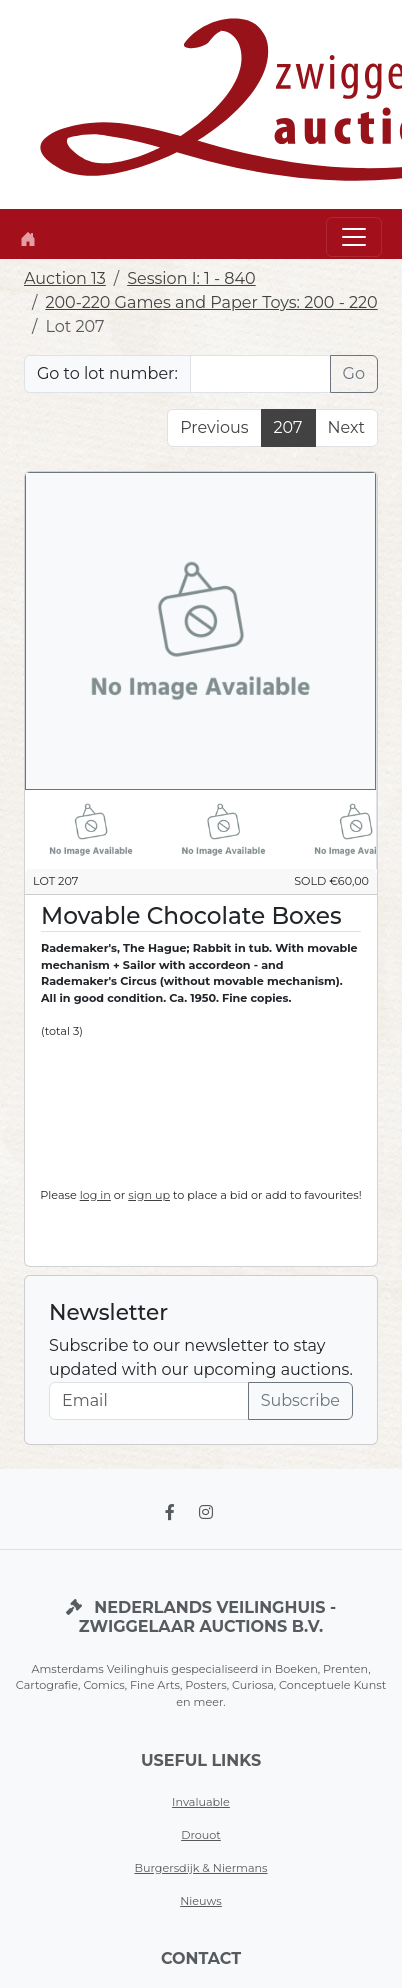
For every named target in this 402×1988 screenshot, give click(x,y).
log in (95, 1195)
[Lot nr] (260, 374)
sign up (149, 1195)
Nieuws (201, 1901)
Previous (214, 427)
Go (354, 373)
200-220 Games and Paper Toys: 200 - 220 (211, 302)
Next (346, 427)
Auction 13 (65, 278)
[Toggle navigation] (354, 237)
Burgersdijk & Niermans (200, 1868)
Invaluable (201, 1802)
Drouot (201, 1835)
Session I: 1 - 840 (191, 278)
